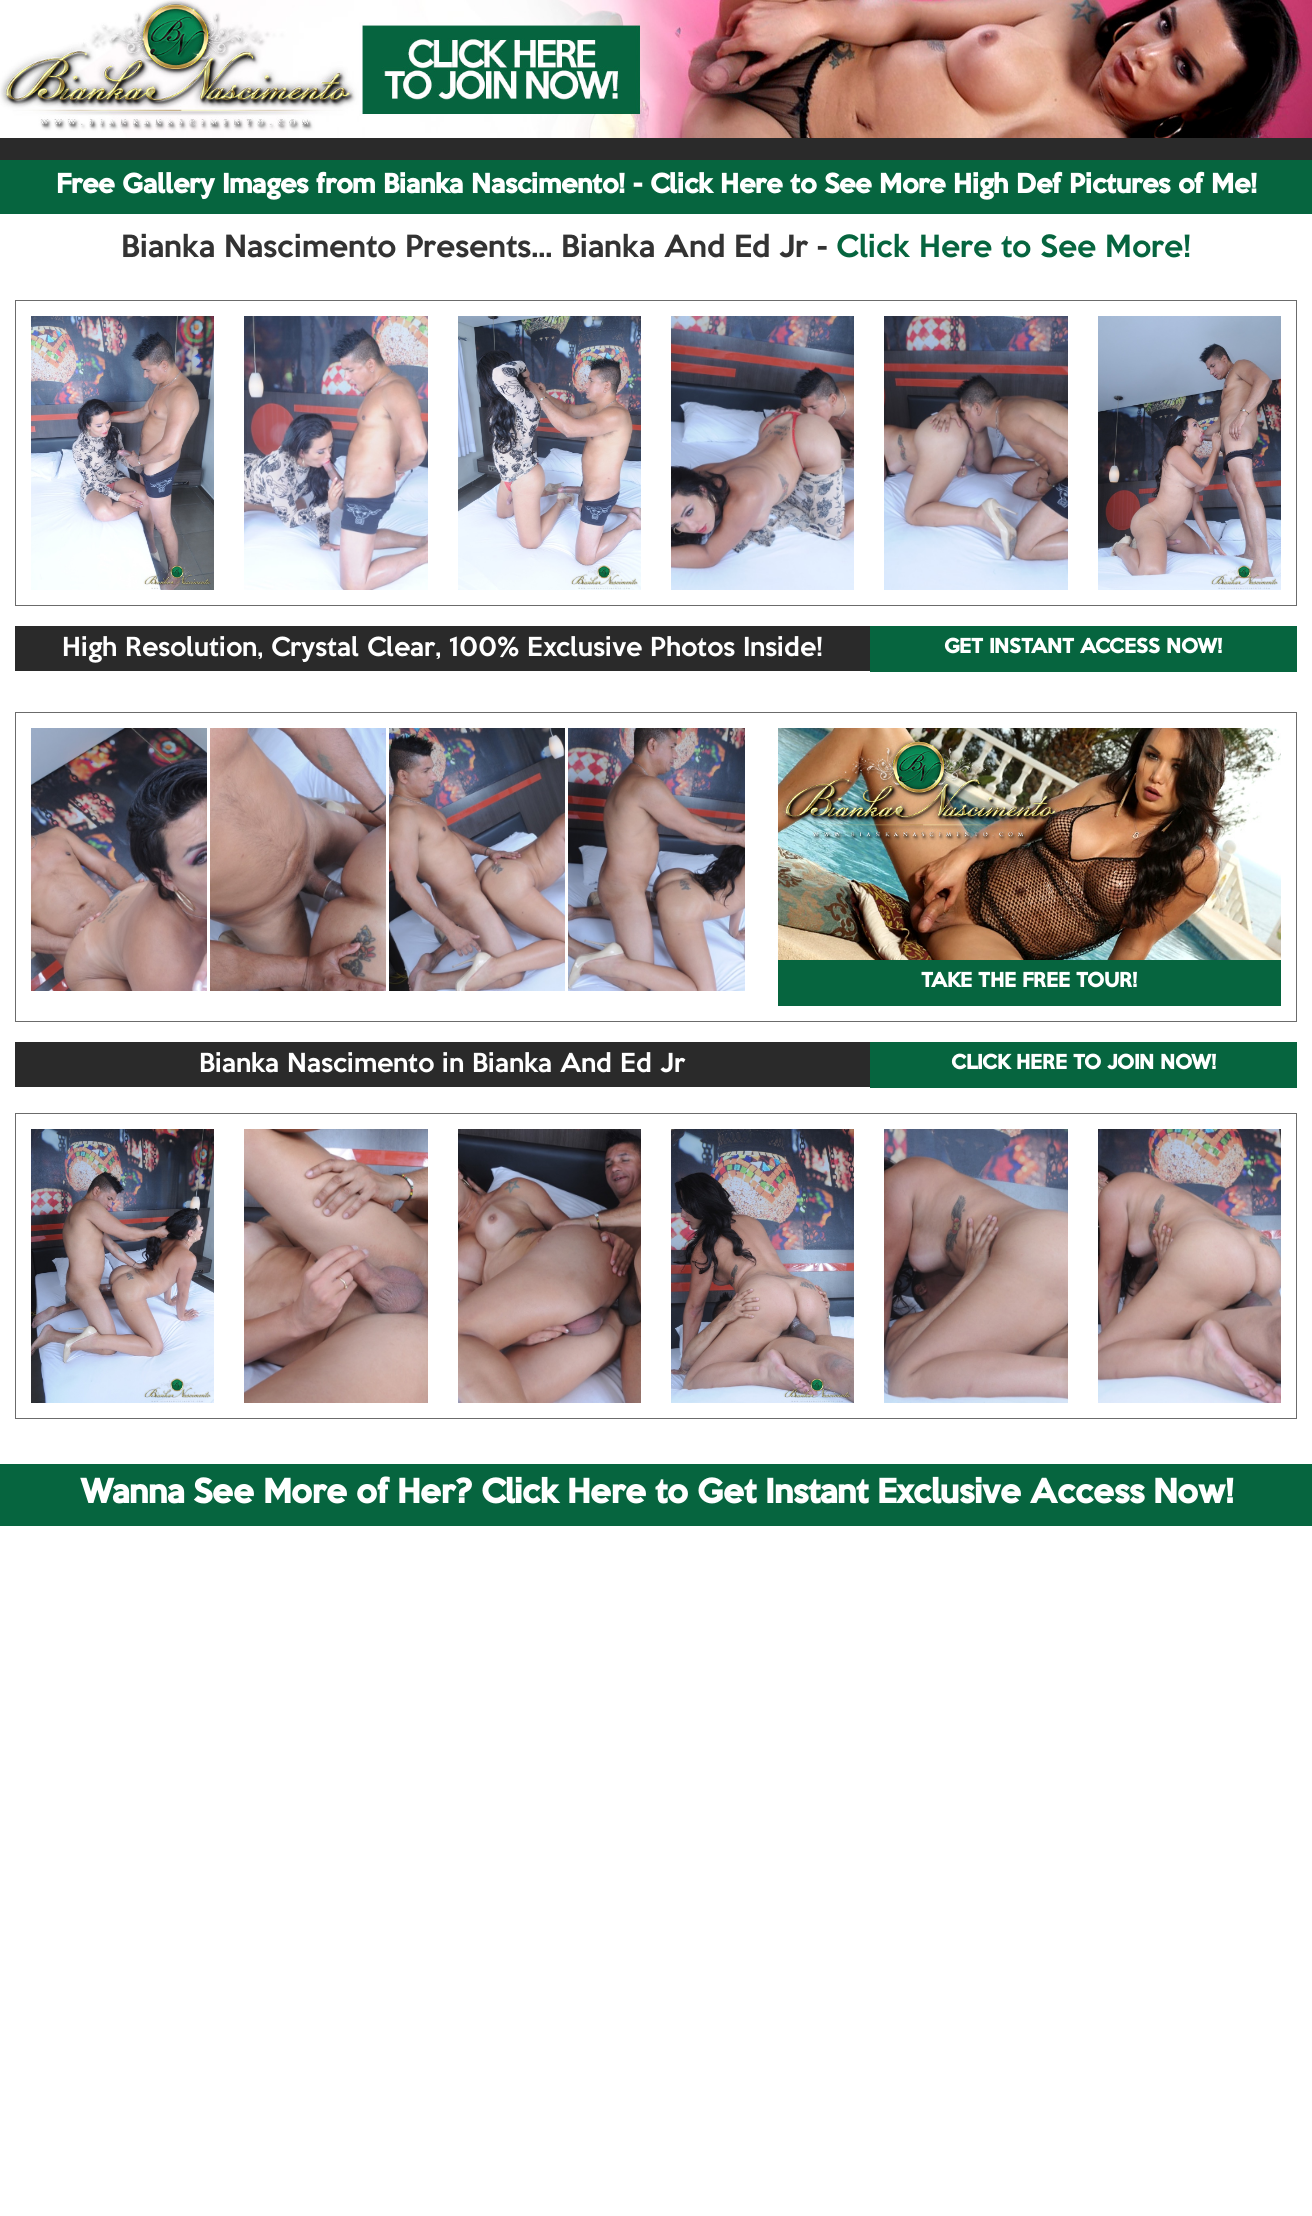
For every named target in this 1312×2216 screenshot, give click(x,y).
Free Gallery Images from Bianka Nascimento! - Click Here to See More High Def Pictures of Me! (656, 186)
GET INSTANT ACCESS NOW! (1083, 648)
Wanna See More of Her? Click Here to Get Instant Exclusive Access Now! (656, 1494)
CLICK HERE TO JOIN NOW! (1083, 1064)
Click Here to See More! (1013, 249)
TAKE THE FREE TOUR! (1029, 982)
